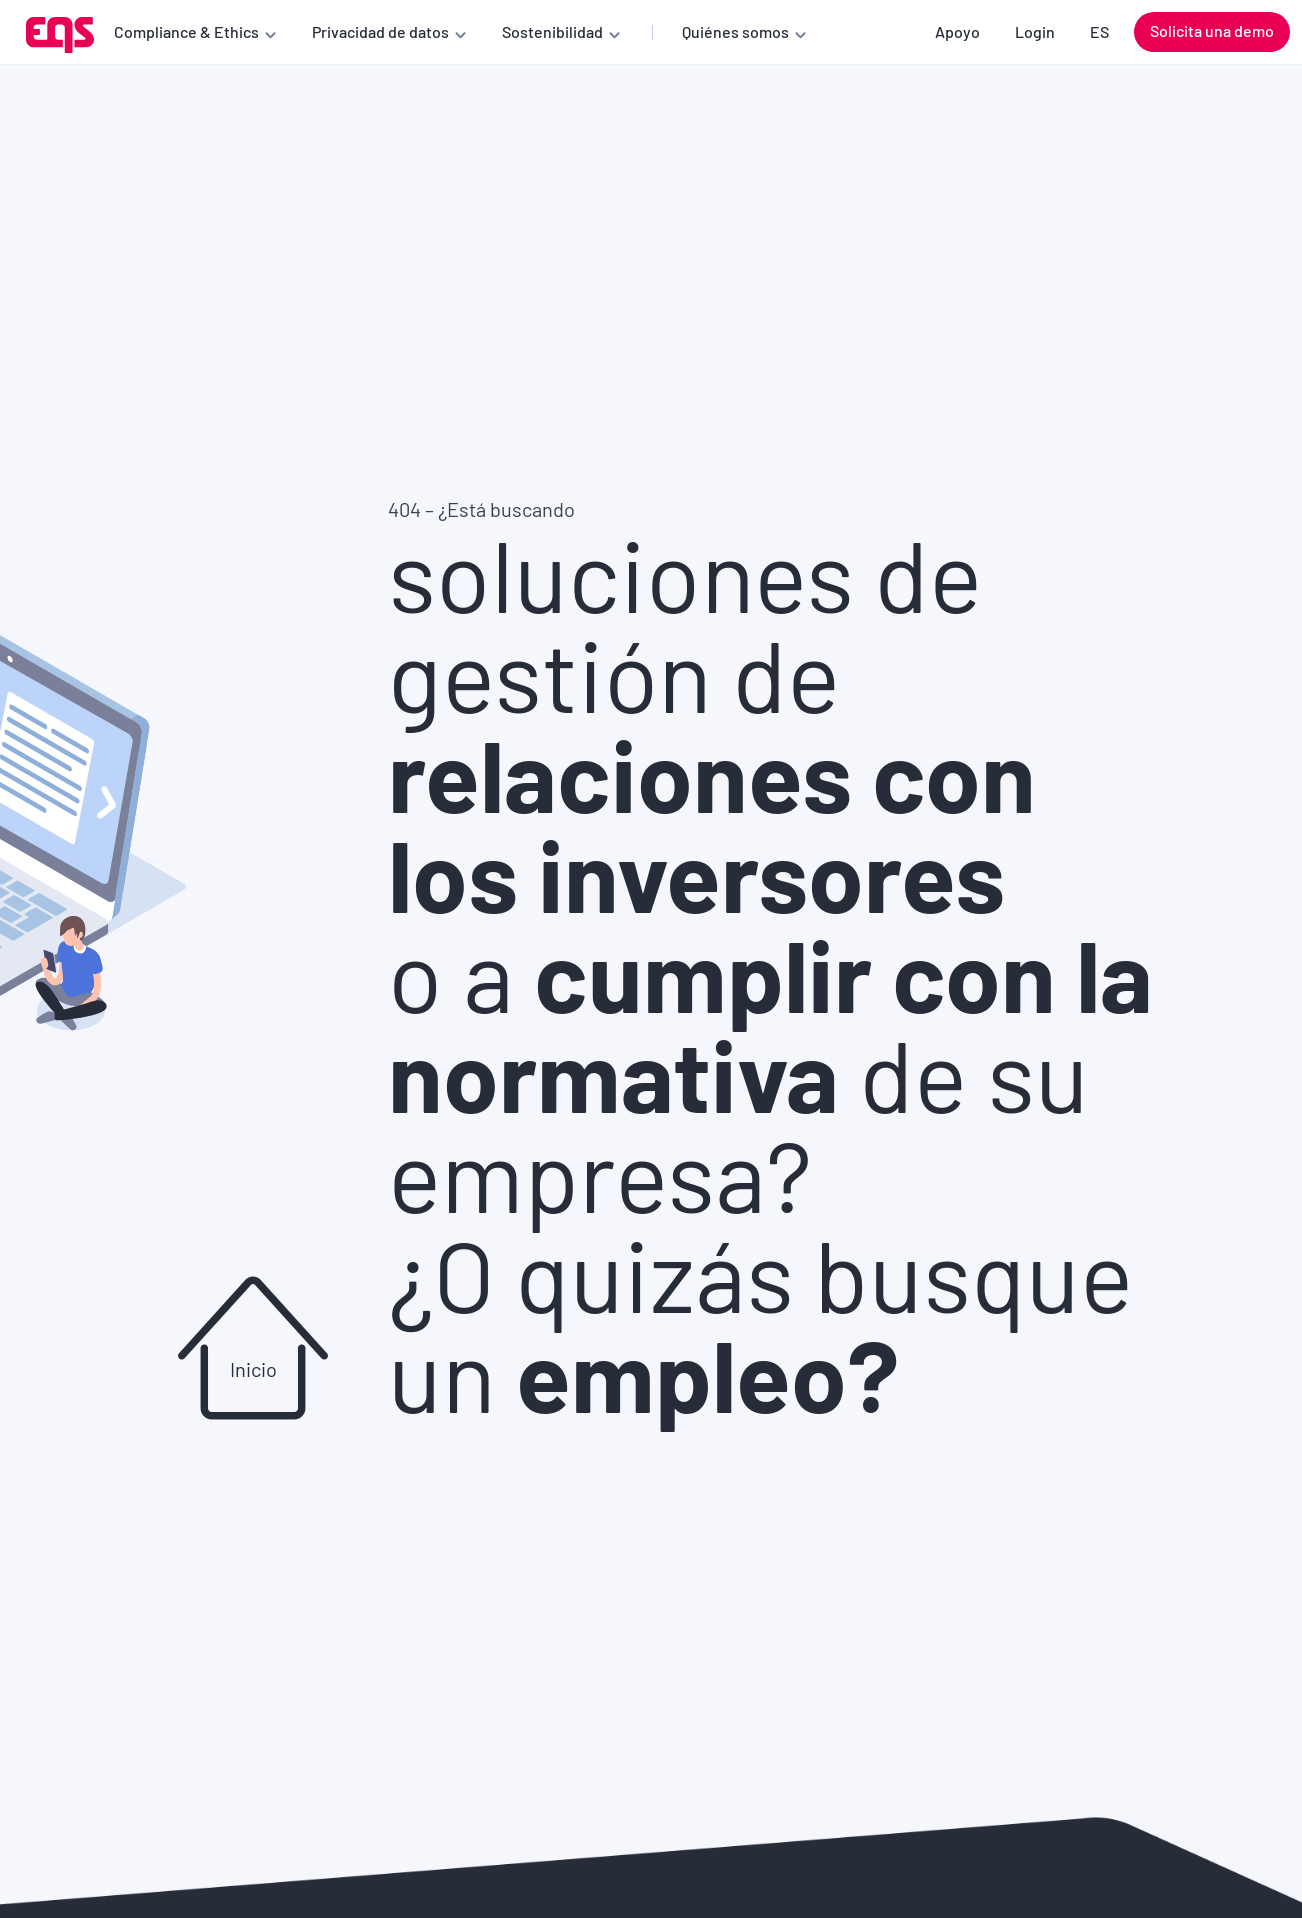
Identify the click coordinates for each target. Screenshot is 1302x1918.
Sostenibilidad (552, 31)
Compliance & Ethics (186, 31)
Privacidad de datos (380, 31)
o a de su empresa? (770, 1073)
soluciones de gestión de (712, 723)
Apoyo (957, 31)
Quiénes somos (735, 31)
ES (1099, 31)
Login (1035, 31)
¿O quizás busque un (760, 1323)
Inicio (253, 1369)
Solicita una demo (1212, 30)
